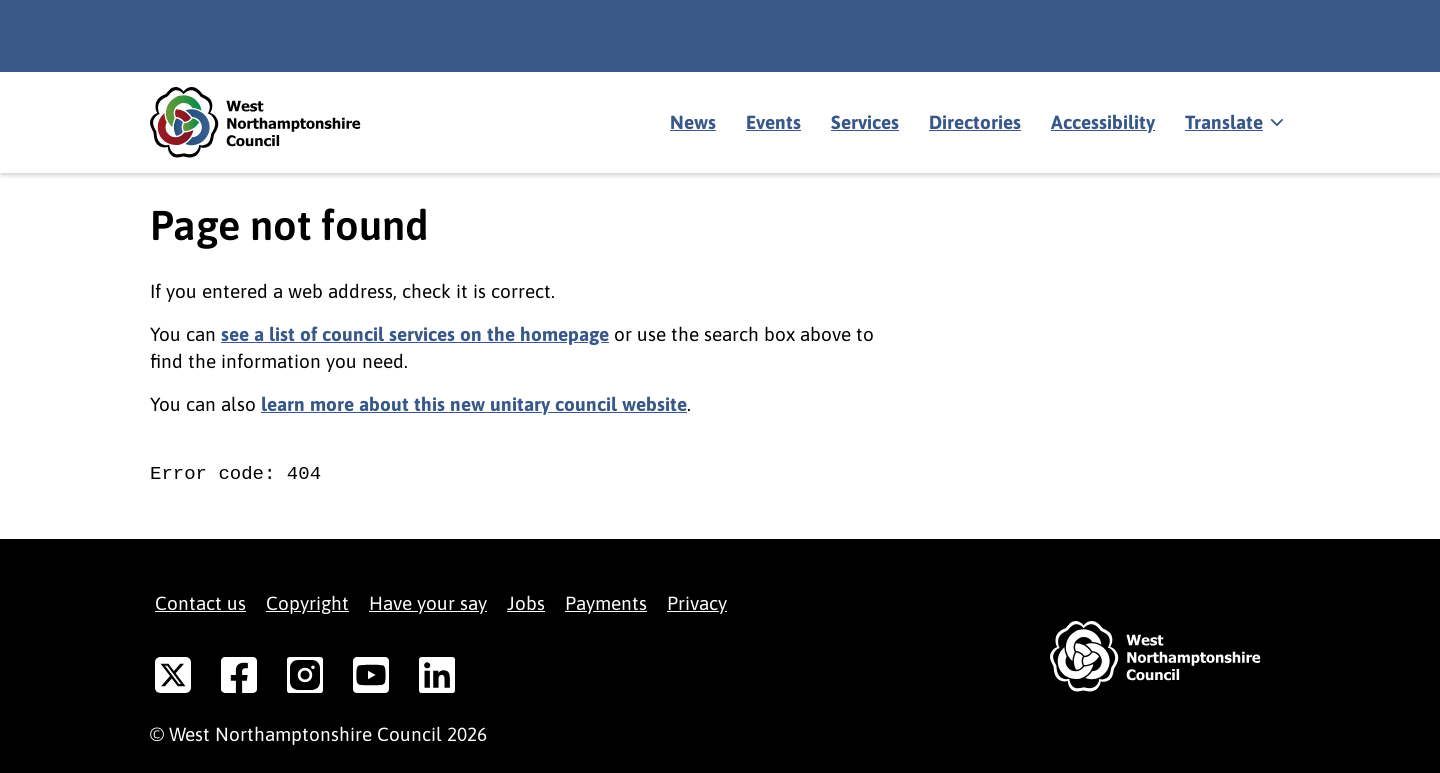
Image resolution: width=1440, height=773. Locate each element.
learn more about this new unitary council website (474, 404)
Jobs (526, 603)
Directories (975, 122)
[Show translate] (1232, 123)
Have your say (428, 603)
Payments (606, 603)
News (693, 122)
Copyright (307, 603)
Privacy (697, 603)
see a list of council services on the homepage (415, 334)
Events (773, 122)
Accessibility (1103, 122)
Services (865, 122)
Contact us (200, 603)
